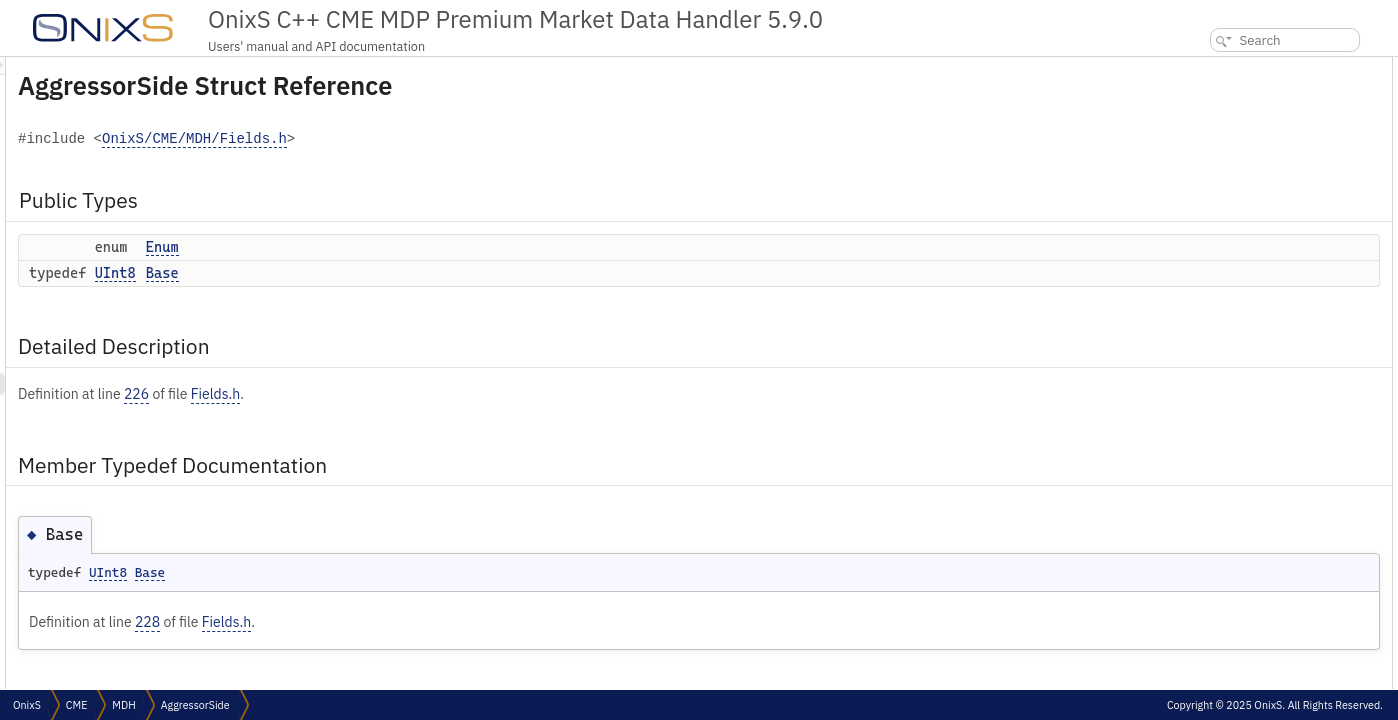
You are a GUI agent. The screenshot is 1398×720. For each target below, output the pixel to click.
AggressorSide (195, 705)
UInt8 (365, 273)
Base (412, 273)
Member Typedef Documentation (1267, 155)
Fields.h (465, 394)
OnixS (27, 705)
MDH (123, 705)
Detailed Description (1232, 133)
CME (76, 705)
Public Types (1211, 67)
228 (397, 622)
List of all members (1226, 243)
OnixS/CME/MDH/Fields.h (444, 139)
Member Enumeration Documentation (1276, 199)
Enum (412, 247)
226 (386, 394)
